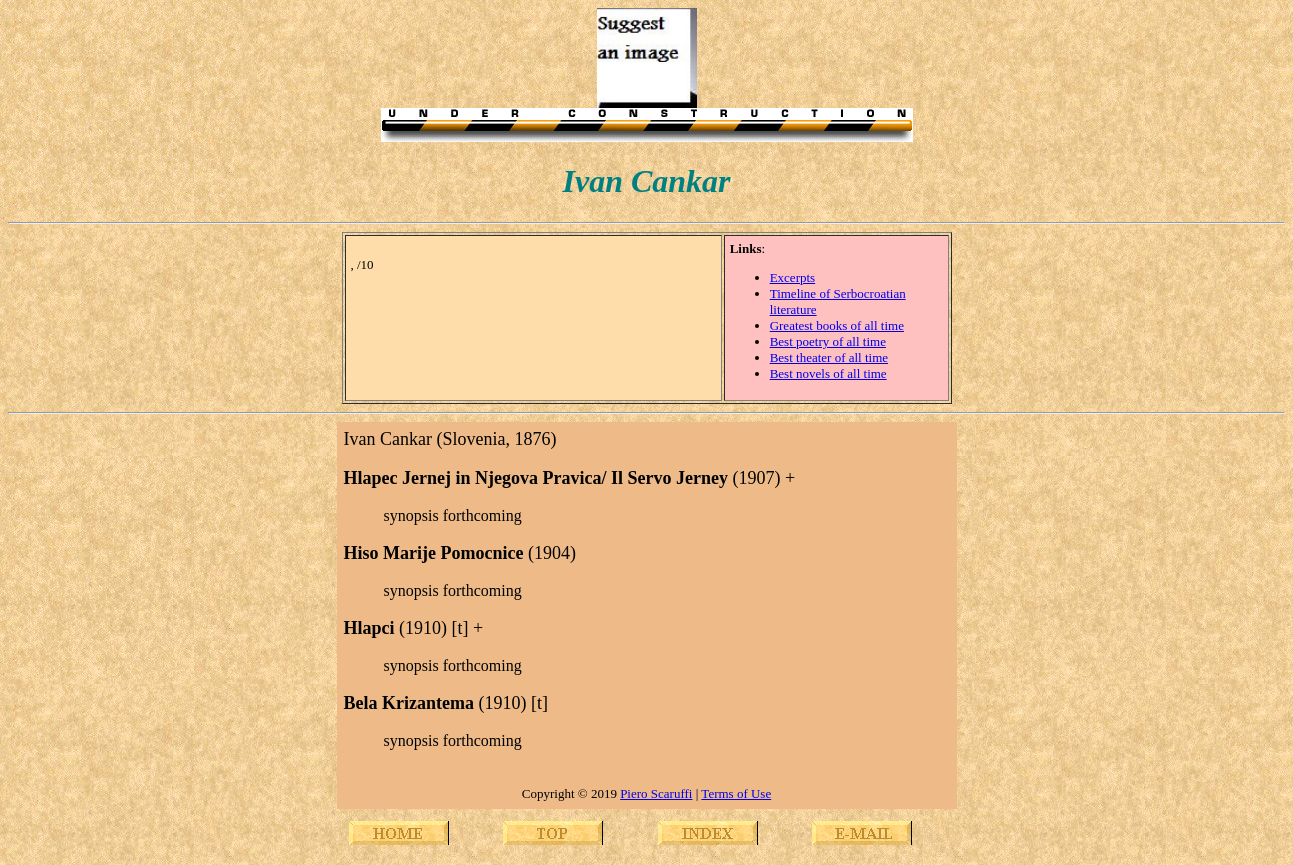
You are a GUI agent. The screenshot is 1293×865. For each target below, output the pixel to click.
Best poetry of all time (828, 341)
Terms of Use (736, 793)
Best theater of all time (829, 357)
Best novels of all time (828, 373)
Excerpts (792, 277)
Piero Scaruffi (656, 793)
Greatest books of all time (837, 325)
